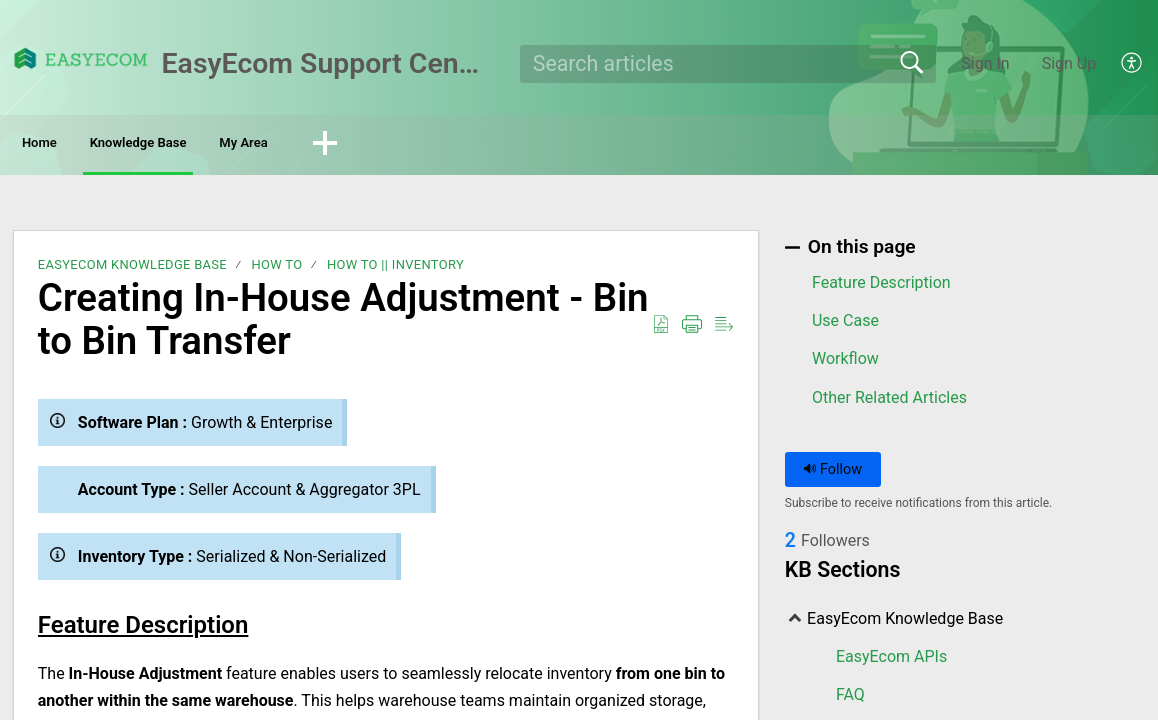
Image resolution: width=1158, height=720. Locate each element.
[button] (1132, 64)
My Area (379, 145)
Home (69, 145)
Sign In (985, 63)
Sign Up (1069, 63)
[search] (728, 64)
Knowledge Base (220, 145)
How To (276, 269)
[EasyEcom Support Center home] (81, 58)
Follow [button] (832, 474)
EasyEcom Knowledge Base (132, 269)
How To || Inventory (395, 269)
